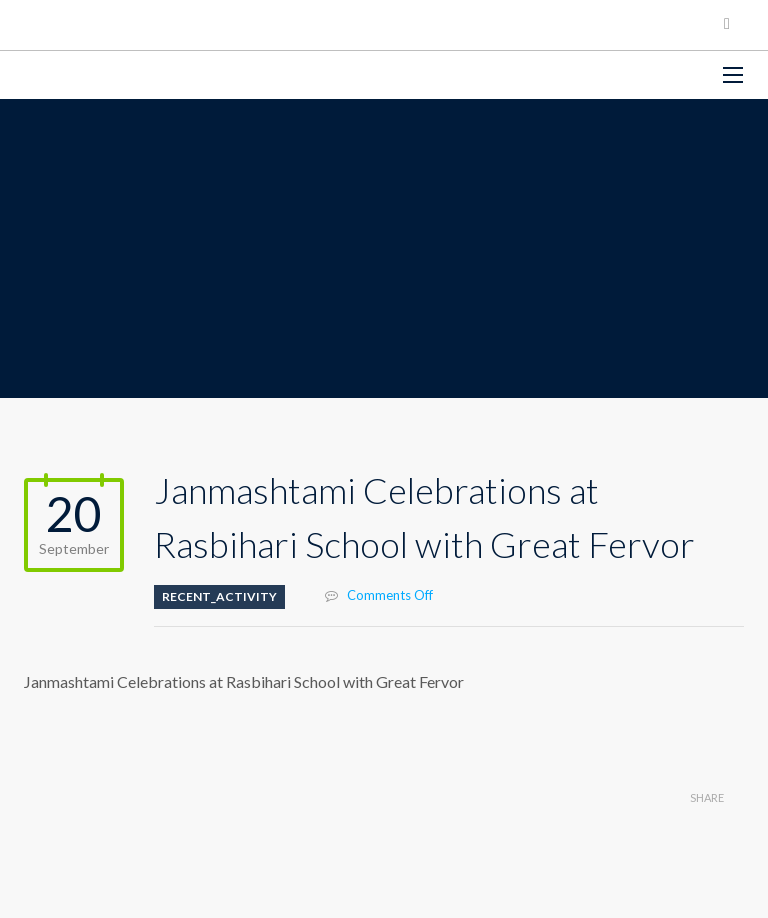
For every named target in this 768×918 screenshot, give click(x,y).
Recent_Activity (219, 596)
